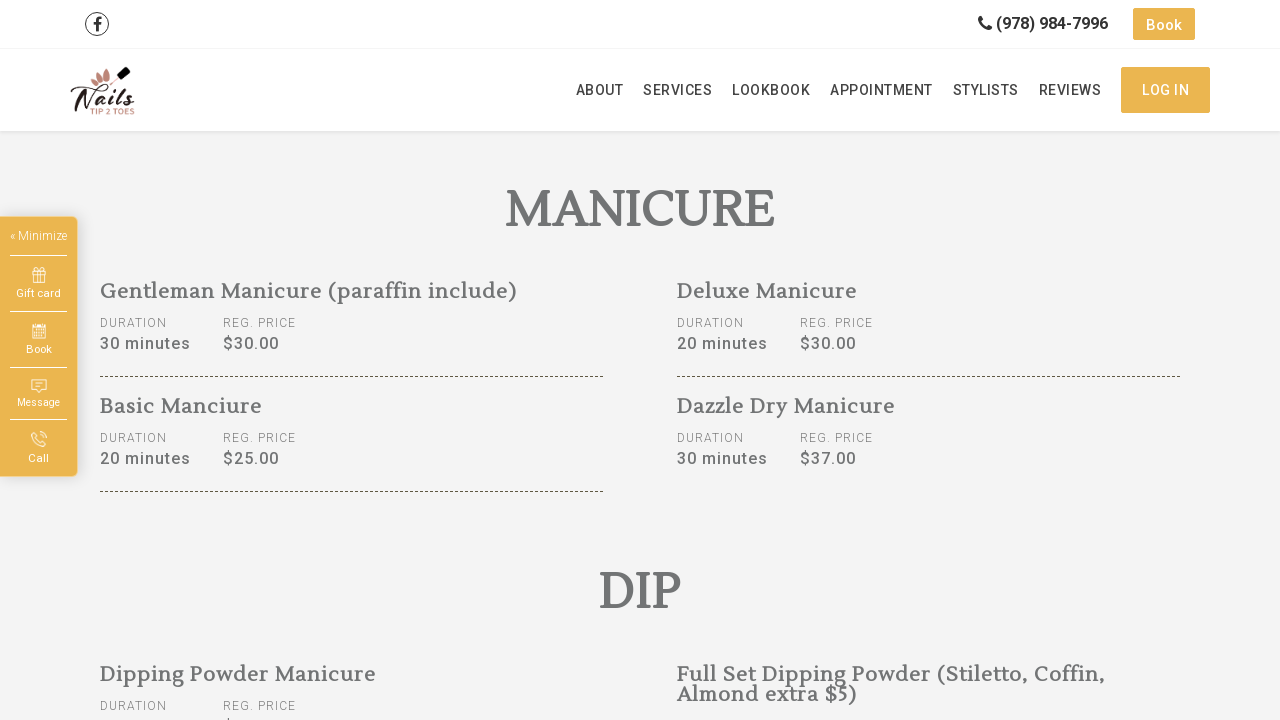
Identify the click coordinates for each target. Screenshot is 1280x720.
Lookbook (771, 90)
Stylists (986, 90)
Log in (1165, 90)
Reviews (1070, 90)
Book (1164, 25)
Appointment (881, 90)
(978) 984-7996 (1043, 23)
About (600, 90)
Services (677, 90)
